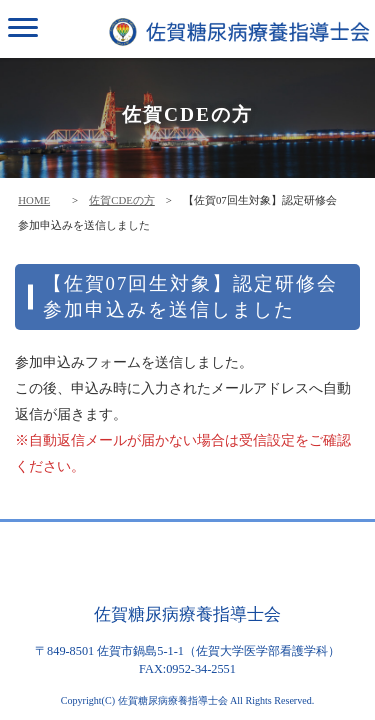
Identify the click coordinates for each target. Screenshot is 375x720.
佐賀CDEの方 (122, 200)
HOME (34, 200)
